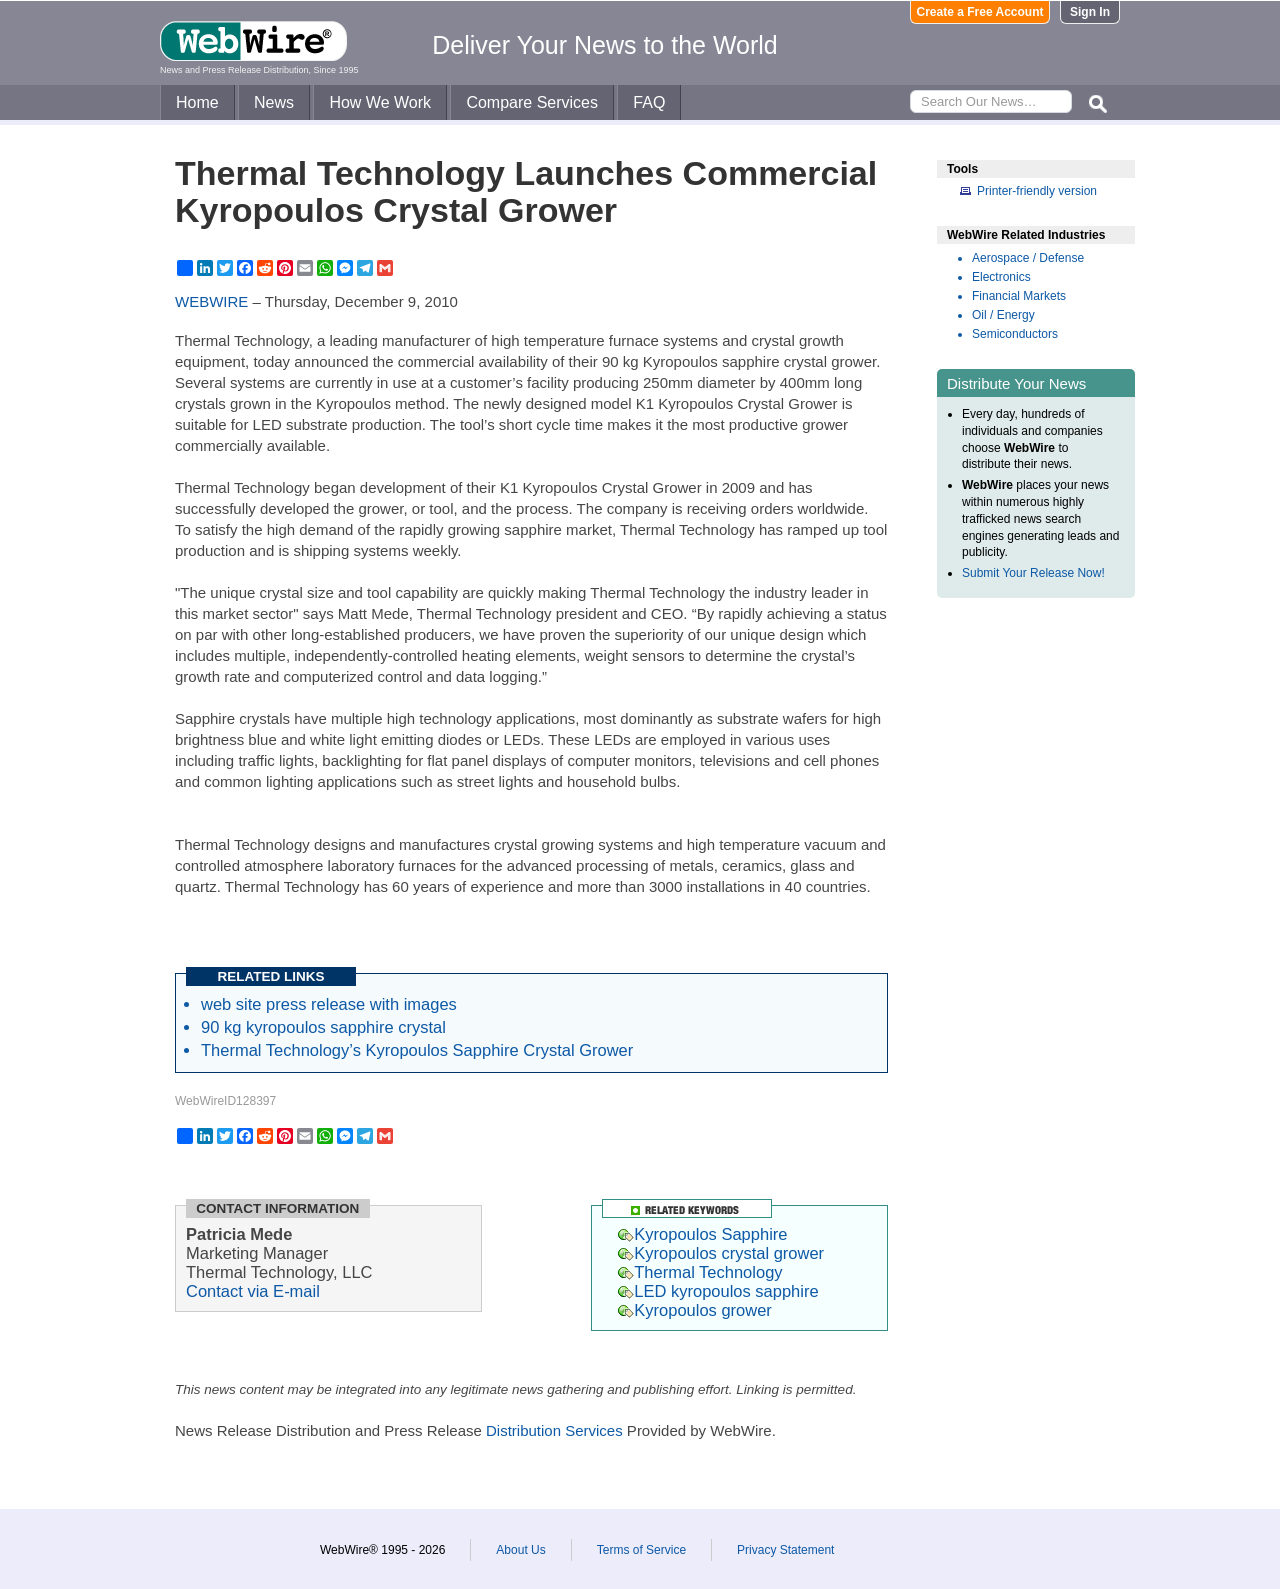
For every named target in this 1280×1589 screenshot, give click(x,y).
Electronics (1001, 277)
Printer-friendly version (1037, 191)
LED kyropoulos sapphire (718, 1291)
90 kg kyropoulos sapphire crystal (323, 1027)
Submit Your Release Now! (1033, 573)
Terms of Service (641, 1550)
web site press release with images (329, 1004)
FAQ (649, 102)
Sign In (1090, 12)
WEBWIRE (211, 301)
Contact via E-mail (253, 1291)
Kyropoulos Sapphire (702, 1234)
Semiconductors (1015, 334)
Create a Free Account (980, 12)
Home (197, 102)
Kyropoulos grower (695, 1310)
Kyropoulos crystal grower (721, 1253)
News (274, 102)
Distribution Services (554, 1430)
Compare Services (532, 102)
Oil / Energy (1003, 315)
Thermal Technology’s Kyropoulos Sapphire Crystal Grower (417, 1050)
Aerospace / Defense (1028, 258)
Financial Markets (1019, 296)
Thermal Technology (700, 1272)
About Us (520, 1550)
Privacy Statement (785, 1550)
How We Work (380, 102)
